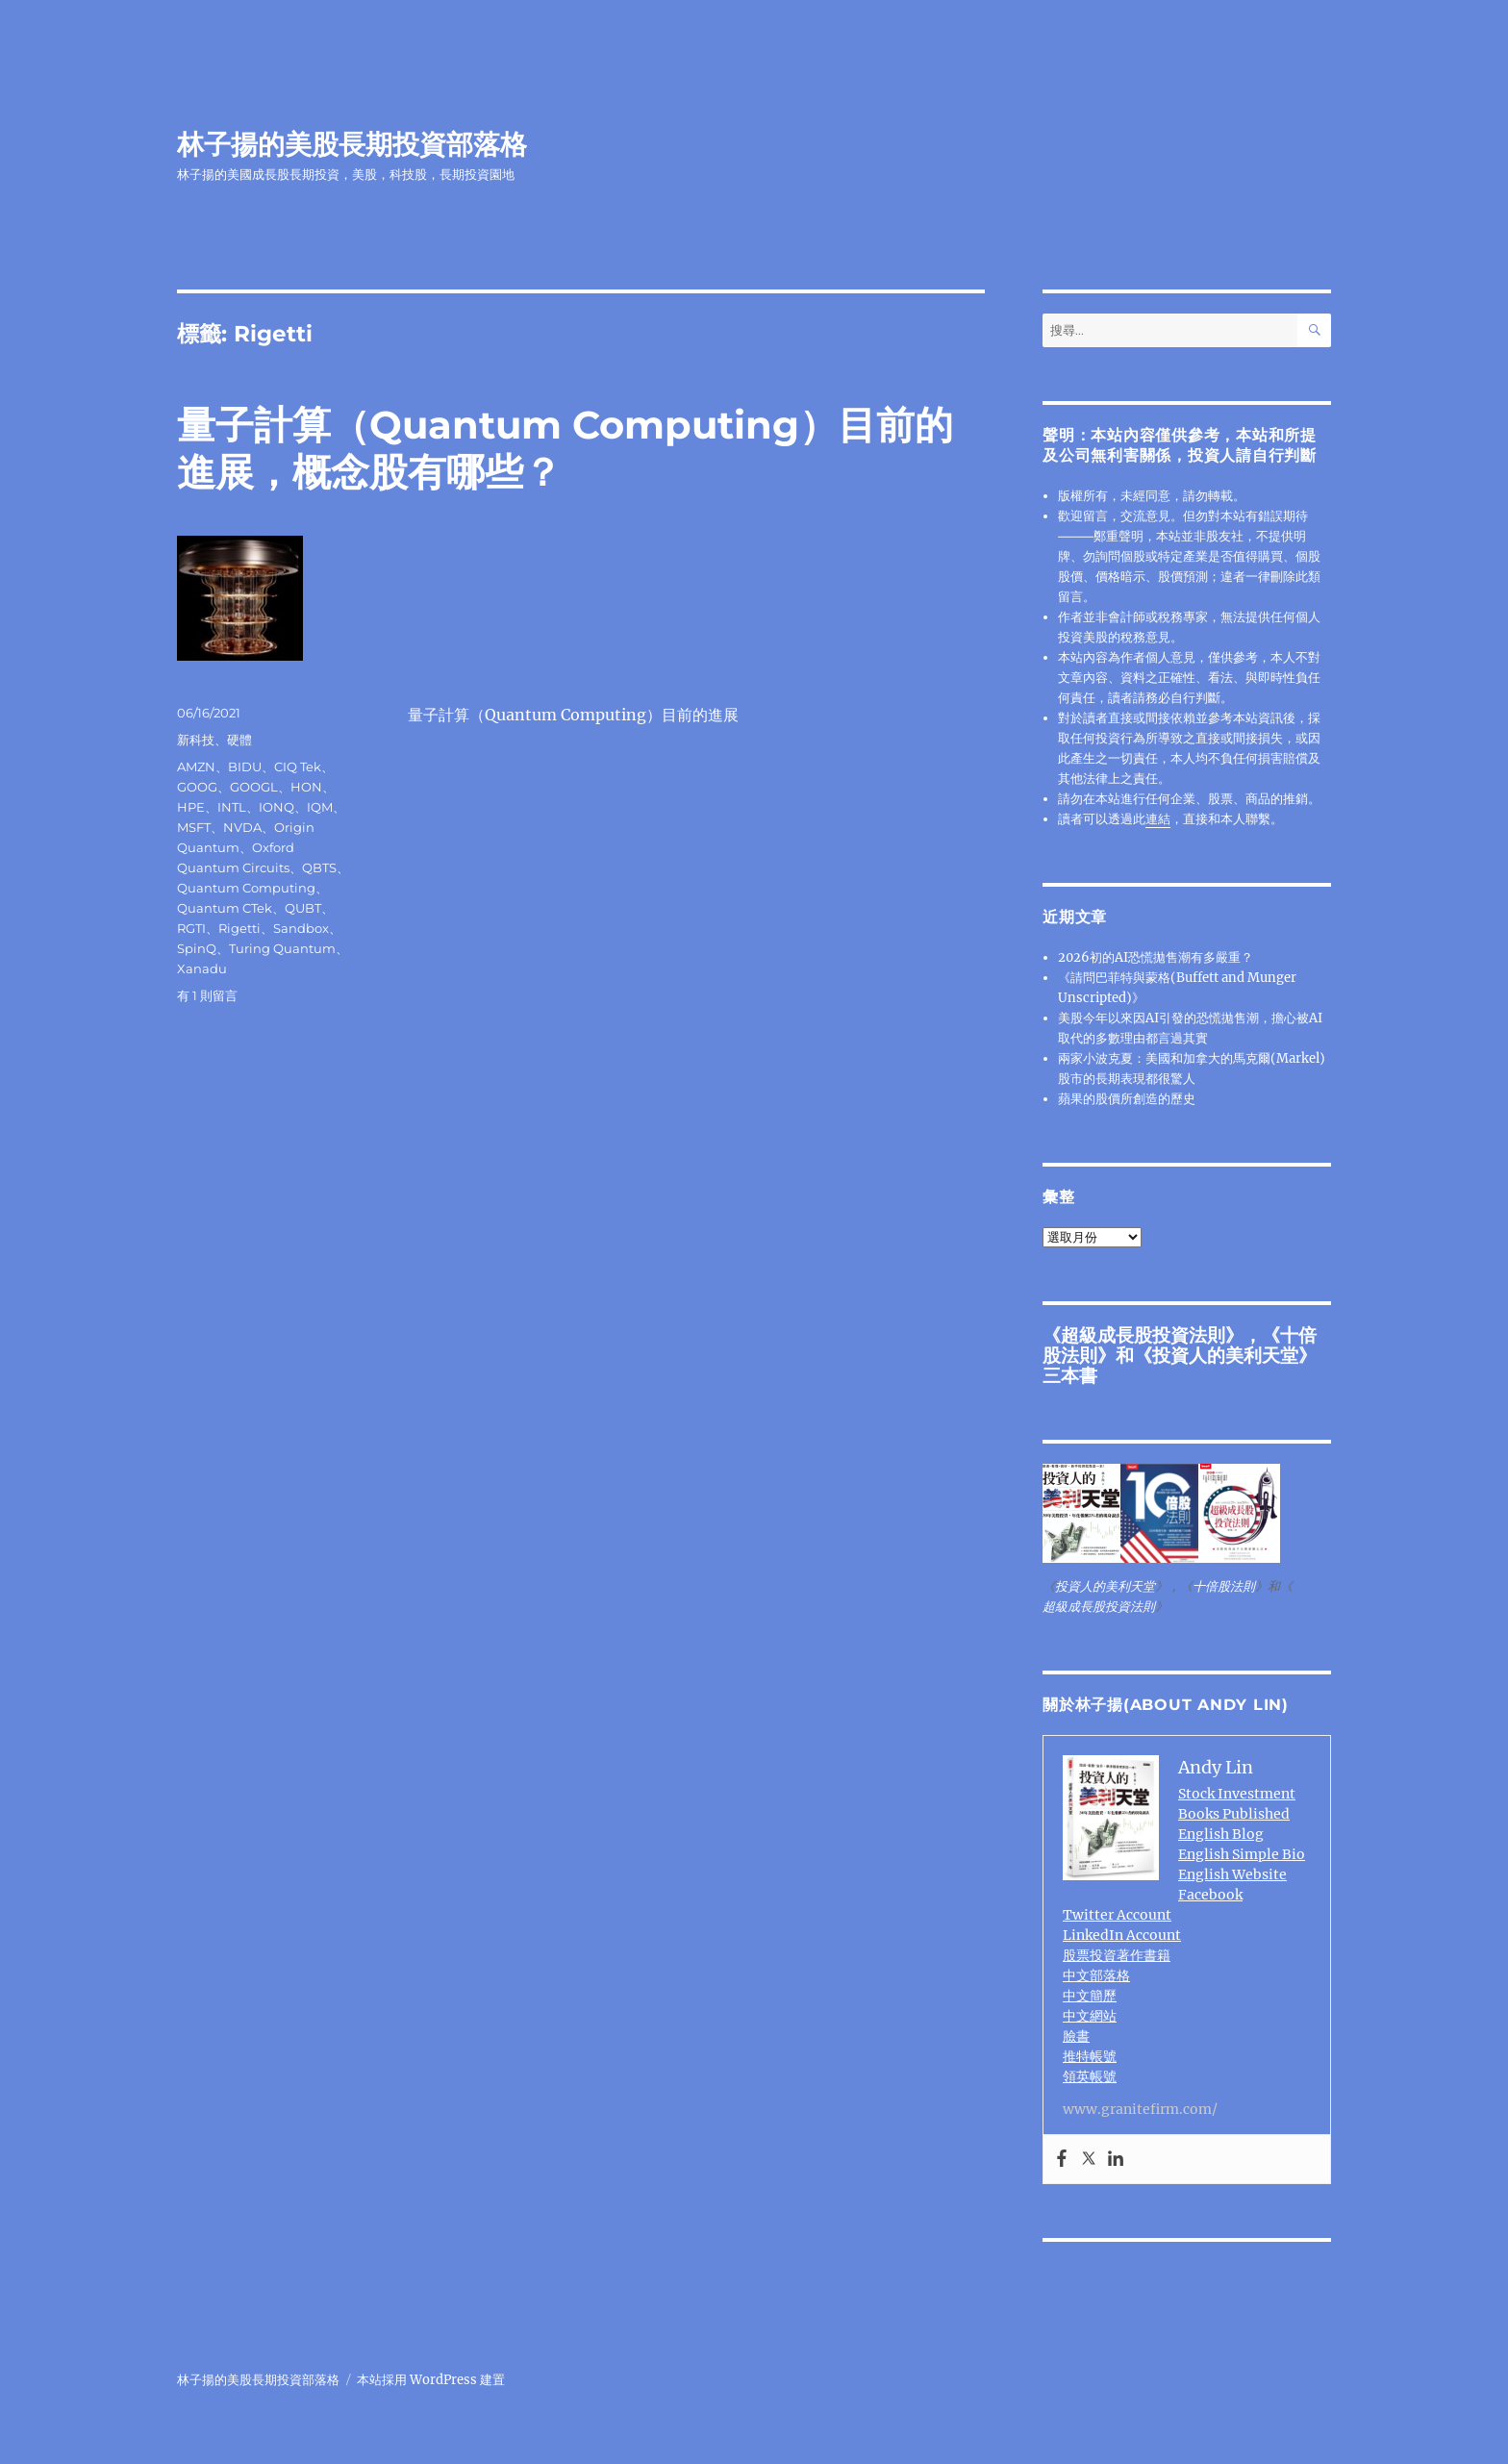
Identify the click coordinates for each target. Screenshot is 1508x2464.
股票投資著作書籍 (1116, 1955)
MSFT (194, 827)
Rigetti (239, 928)
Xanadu (202, 968)
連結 (1157, 819)
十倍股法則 (1224, 1586)
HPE (191, 807)
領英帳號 (1090, 2076)
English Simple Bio (1241, 1854)
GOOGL (254, 786)
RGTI (191, 928)
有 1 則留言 (207, 995)
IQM (320, 807)
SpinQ (196, 948)
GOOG (197, 786)
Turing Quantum (282, 948)
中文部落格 (1096, 1975)
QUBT (303, 908)
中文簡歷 (1090, 1995)
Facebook (1210, 1894)
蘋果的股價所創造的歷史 (1126, 1099)
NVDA (242, 827)
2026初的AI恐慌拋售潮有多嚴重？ (1155, 957)
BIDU (245, 766)
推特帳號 (1090, 2056)
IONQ (276, 807)
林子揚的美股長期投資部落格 (352, 144)
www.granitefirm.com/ (1140, 2109)
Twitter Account (1117, 1914)
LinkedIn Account (1122, 1935)
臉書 (1076, 2036)
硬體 (239, 739)
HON (306, 786)
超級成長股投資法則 (1143, 1334)
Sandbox (301, 928)
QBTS (319, 867)
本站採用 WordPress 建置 (431, 2380)
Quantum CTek (224, 908)
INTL (231, 807)
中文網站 (1090, 2015)
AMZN (196, 766)
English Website (1232, 1874)
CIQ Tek (297, 766)
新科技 (195, 739)
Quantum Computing (246, 887)
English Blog (1221, 1834)
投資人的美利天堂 (1225, 1355)
